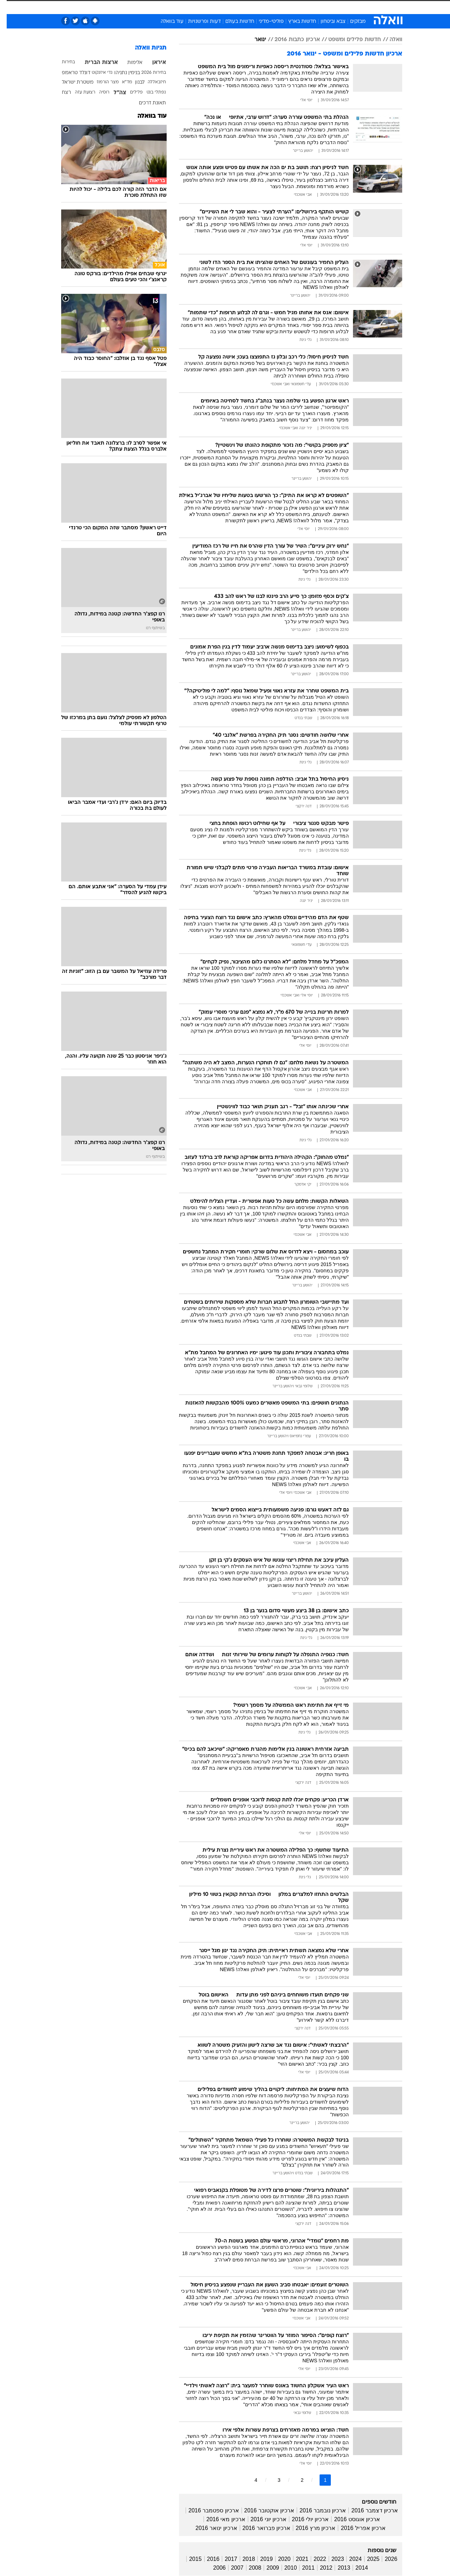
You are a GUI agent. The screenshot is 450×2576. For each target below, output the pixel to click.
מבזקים (351, 21)
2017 (224, 2559)
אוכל (242, 6)
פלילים (129, 92)
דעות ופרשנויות (197, 21)
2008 (248, 2568)
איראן (152, 62)
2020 (277, 2559)
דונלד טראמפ (69, 73)
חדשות (349, 6)
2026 (384, 2559)
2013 (337, 2568)
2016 (206, 2559)
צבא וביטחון (326, 21)
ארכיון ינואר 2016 (209, 2528)
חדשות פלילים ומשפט (348, 40)
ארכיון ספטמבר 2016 (207, 2510)
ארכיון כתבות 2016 (290, 40)
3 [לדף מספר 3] (272, 2480)
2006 (212, 2568)
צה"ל (113, 93)
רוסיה (97, 92)
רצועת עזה (78, 92)
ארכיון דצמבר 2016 (368, 2510)
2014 (355, 2568)
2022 (313, 2559)
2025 (366, 2559)
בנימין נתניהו (120, 73)
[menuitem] (345, 7)
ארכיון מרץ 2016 (309, 2528)
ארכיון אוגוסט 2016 (350, 2519)
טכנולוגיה (170, 6)
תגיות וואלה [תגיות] (144, 48)
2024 (348, 2559)
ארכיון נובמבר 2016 (316, 2510)
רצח (59, 92)
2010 (284, 2568)
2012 (319, 2568)
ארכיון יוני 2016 (262, 2519)
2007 (230, 2568)
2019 (259, 2559)
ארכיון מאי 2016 (219, 2519)
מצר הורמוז (101, 82)
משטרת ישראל (71, 82)
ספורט (326, 6)
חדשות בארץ (295, 21)
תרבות (302, 6)
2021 (295, 2559)
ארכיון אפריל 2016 (356, 2528)
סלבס (280, 6)
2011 (301, 2568)
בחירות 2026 (147, 73)
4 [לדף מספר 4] (249, 2480)
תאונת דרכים (145, 103)
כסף (261, 6)
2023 (331, 2559)
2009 (266, 2568)
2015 (188, 2559)
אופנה (145, 6)
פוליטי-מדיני (264, 21)
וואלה (389, 40)
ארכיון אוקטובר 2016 (263, 2510)
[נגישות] (9, 7)
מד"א (120, 82)
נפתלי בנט (149, 92)
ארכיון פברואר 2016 (260, 2528)
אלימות (128, 62)
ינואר (253, 40)
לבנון (133, 82)
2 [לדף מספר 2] (295, 2480)
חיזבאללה (150, 82)
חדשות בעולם (233, 21)
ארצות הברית (94, 62)
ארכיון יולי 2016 (303, 2519)
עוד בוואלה (165, 21)
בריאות (221, 6)
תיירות (196, 6)
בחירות (61, 62)
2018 (242, 2559)
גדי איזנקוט (95, 73)
